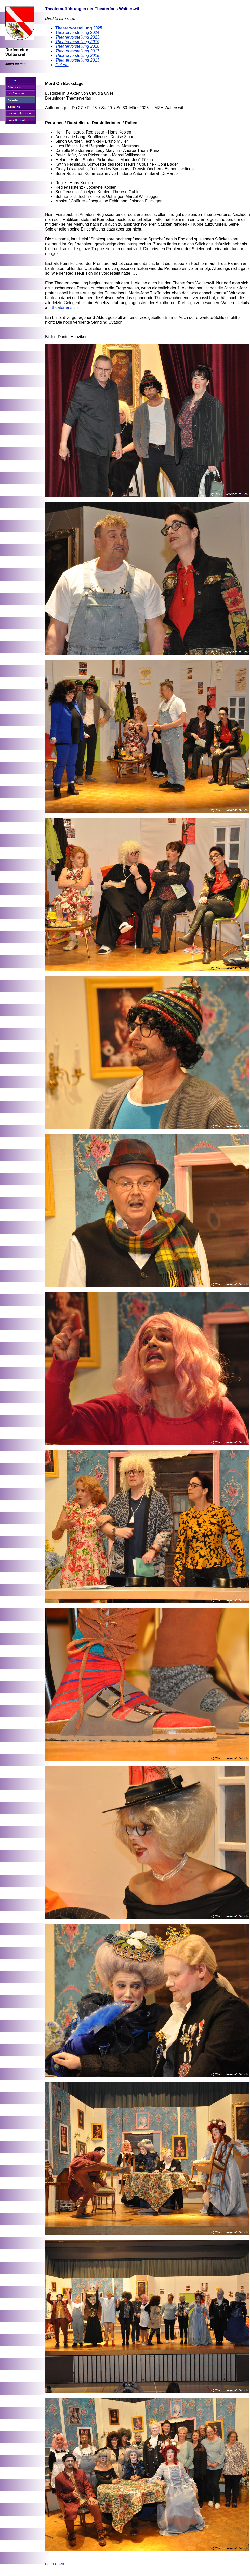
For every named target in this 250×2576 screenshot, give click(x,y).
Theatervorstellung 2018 (77, 46)
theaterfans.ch (65, 307)
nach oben (54, 2564)
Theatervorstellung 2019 (77, 42)
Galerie (62, 65)
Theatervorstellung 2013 (77, 60)
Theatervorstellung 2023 (77, 37)
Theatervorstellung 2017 (77, 51)
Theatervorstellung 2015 (77, 55)
